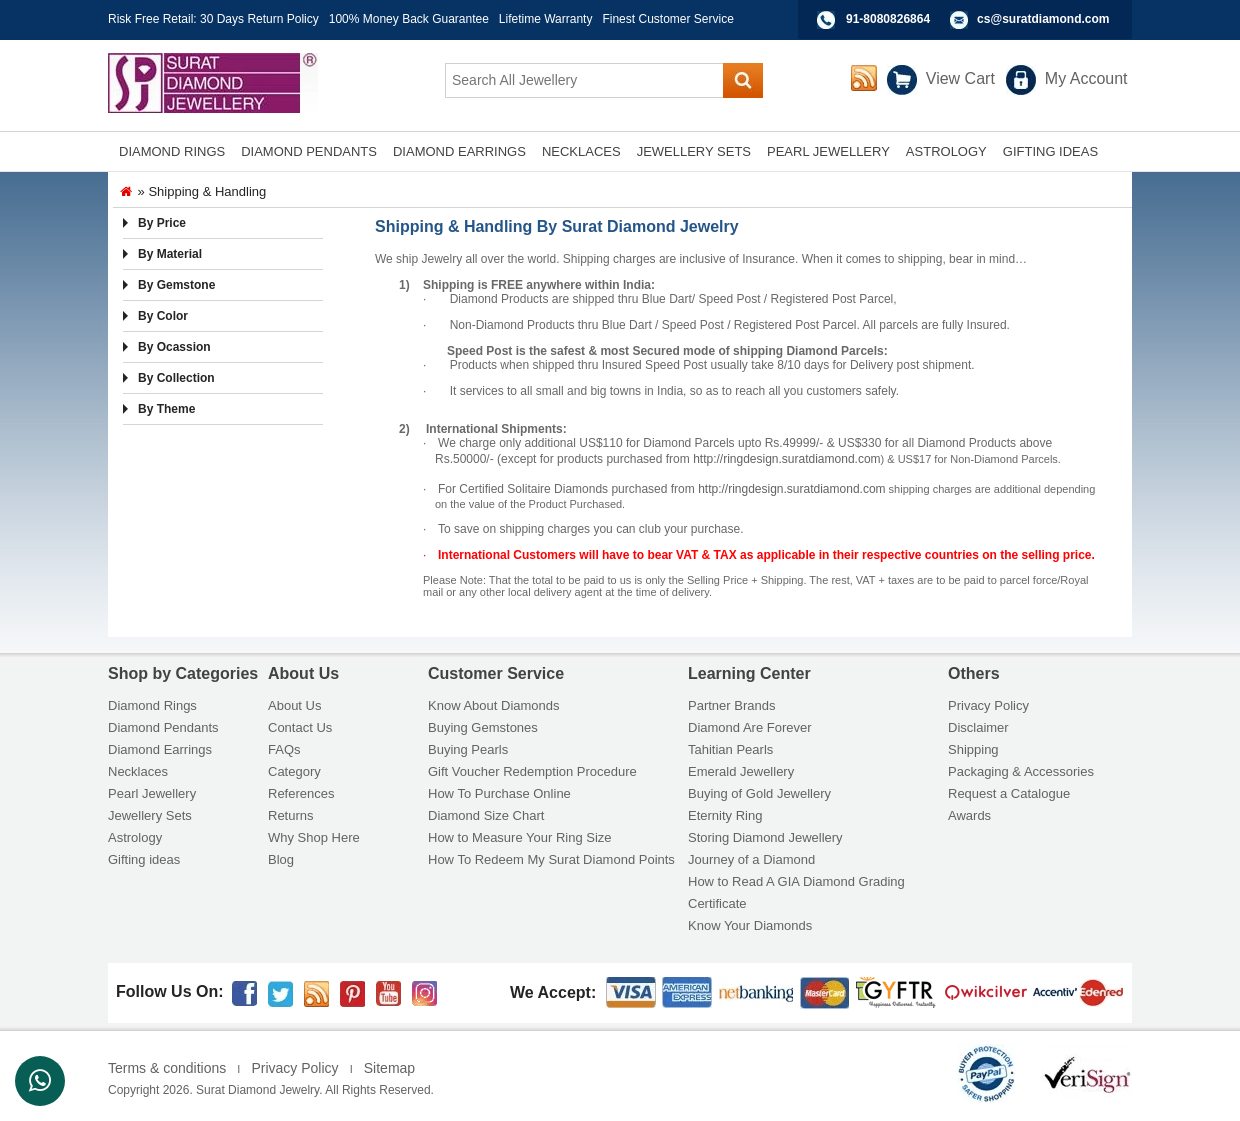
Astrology (135, 837)
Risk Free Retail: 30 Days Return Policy (213, 19)
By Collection (176, 378)
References (301, 793)
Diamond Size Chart (486, 815)
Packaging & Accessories (1021, 771)
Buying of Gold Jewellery (759, 793)
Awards (969, 815)
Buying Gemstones (483, 727)
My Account (1086, 78)
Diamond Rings (152, 705)
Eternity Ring (725, 815)
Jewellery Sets (150, 815)
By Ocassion (174, 347)
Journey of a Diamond (751, 859)
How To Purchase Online (499, 793)
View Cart (960, 78)
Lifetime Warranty (546, 19)
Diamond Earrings (160, 749)
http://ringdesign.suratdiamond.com (786, 459)
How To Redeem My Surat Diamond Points (551, 859)
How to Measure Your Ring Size (520, 837)
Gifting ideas (144, 859)
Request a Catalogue (1009, 793)
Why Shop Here (314, 837)
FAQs (284, 749)
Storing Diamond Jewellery (765, 837)
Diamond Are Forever (750, 727)
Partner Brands (731, 705)
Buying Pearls (468, 749)
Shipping (973, 749)
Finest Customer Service (667, 19)
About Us (294, 705)
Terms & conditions (167, 1068)
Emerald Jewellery (741, 771)
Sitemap (389, 1068)
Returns (291, 815)
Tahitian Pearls (730, 749)
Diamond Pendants (163, 727)
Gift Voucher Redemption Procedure (532, 771)
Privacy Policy (988, 705)
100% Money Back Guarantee (409, 19)
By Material (170, 254)
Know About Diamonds (494, 705)
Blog (281, 859)
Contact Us (300, 727)
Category (294, 771)
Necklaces (138, 771)
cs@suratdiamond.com (1043, 19)
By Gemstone (176, 285)
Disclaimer (978, 727)
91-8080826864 (888, 19)
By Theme (166, 409)
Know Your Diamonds (750, 925)
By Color (163, 316)
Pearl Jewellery (152, 793)
